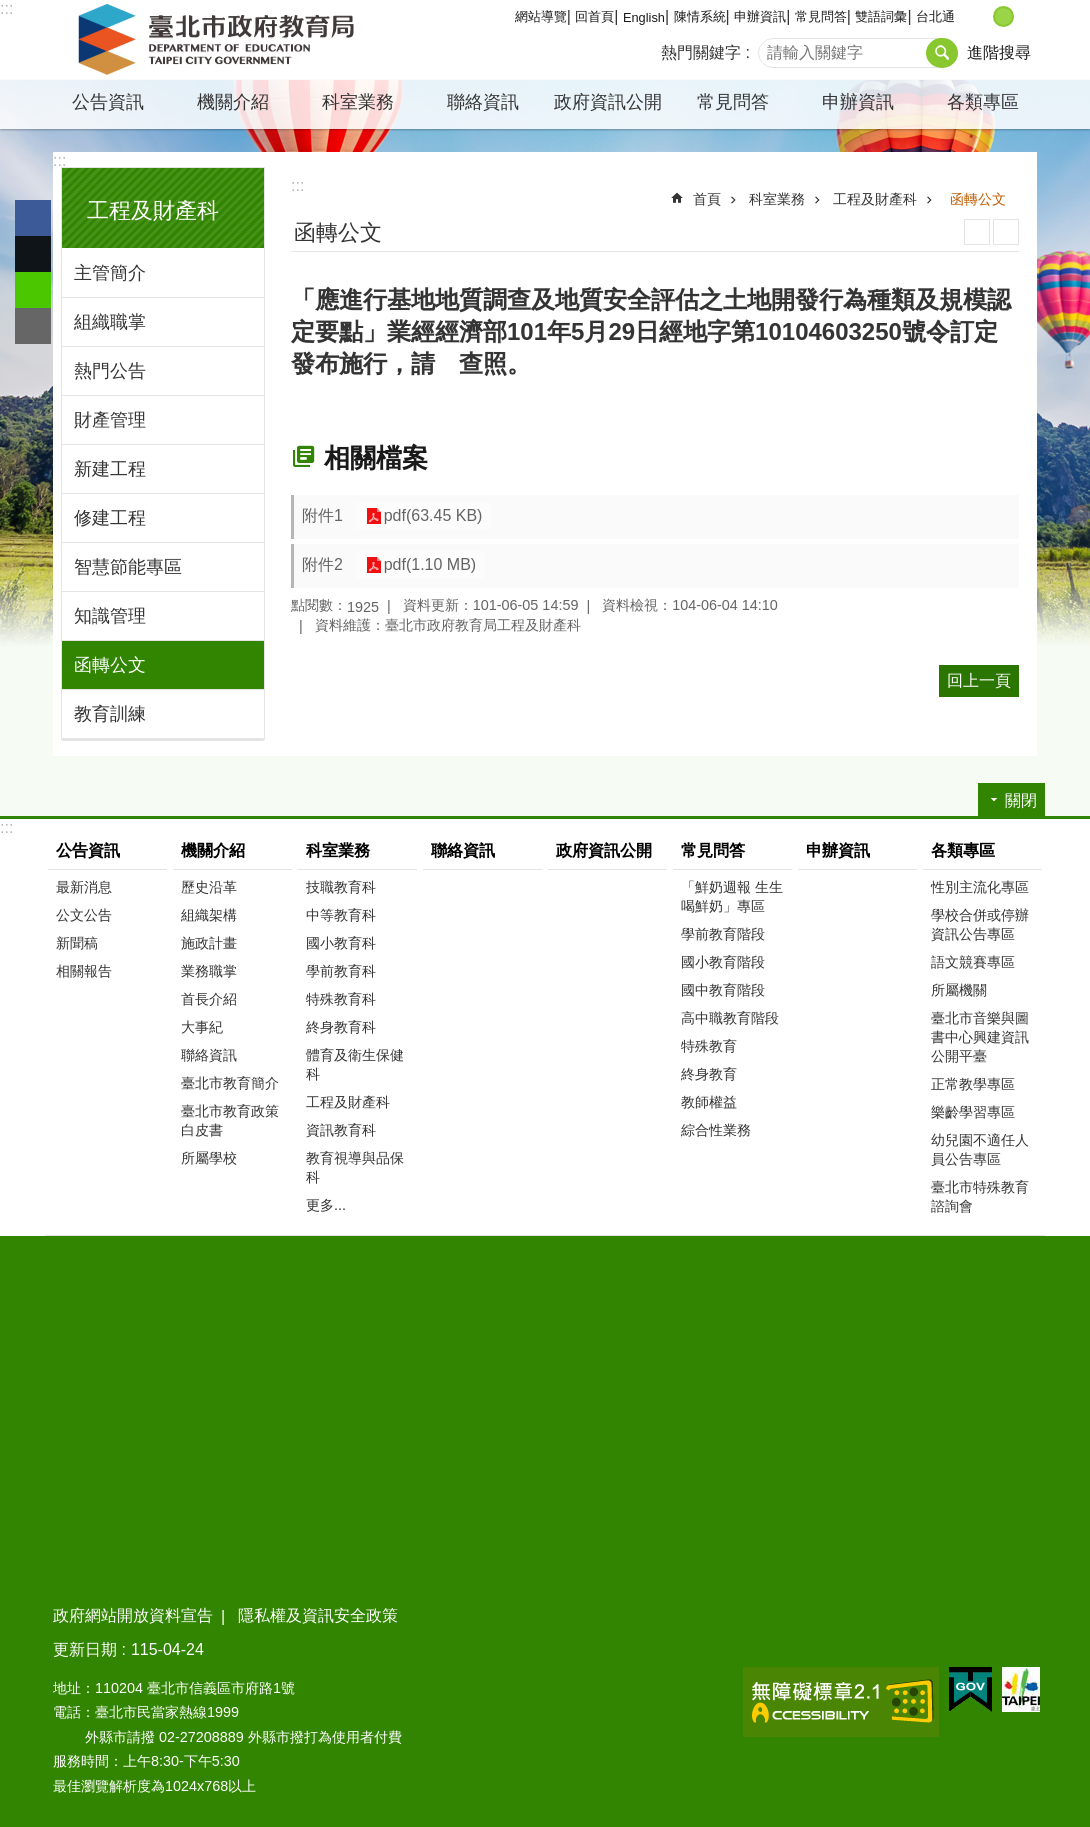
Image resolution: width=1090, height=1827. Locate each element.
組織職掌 (110, 322)
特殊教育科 (341, 999)
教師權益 (709, 1102)
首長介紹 (209, 999)
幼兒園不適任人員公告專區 (980, 1149)
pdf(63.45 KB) (430, 516)
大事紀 (202, 1027)
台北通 (935, 16)
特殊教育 (709, 1046)
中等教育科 (341, 915)
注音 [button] (1006, 232)
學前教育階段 (723, 934)
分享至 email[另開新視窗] (33, 326)
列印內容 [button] (977, 232)
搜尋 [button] (942, 53)
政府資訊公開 (608, 102)
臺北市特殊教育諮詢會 (980, 1196)
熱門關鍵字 (701, 52)
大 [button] (1024, 16)
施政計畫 (209, 943)
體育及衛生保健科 (355, 1064)
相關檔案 (376, 458)
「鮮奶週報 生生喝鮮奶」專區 (732, 896)
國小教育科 (341, 943)
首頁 (707, 199)
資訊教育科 (341, 1130)
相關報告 (84, 971)
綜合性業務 (716, 1130)
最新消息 (84, 887)
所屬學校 (209, 1158)
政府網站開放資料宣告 (133, 1615)
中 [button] (1003, 16)
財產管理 (110, 420)
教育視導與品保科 (355, 1167)
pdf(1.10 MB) (427, 565)
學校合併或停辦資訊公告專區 (980, 924)
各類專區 (983, 102)
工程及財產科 (153, 210)
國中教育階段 (723, 990)
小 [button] (982, 16)
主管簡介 (110, 273)
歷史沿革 (209, 887)
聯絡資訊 (483, 102)
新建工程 (110, 469)
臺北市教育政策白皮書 (230, 1120)
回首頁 (594, 16)
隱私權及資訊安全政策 (318, 1615)
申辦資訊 (760, 16)
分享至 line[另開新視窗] (33, 290)
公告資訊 (108, 102)
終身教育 (709, 1074)
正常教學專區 (973, 1084)
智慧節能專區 (128, 567)
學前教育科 (341, 971)
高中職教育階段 (730, 1018)
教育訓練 (110, 714)
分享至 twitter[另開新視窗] (33, 254)
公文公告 (84, 915)
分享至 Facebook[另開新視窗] (33, 218)
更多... (326, 1205)
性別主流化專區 (980, 887)
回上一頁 (979, 680)
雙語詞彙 (881, 16)
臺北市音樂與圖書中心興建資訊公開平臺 (980, 1037)
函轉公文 (110, 665)
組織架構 (209, 915)
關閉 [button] (1021, 800)
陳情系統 (700, 16)
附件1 (322, 515)
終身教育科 (341, 1027)
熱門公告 (110, 371)
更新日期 (85, 1649)
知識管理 (110, 616)
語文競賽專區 (973, 962)
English (644, 17)
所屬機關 (959, 990)
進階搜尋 (999, 52)
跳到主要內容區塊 (10, 10)
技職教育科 (341, 887)
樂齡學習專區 (973, 1112)
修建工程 (110, 518)
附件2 (322, 564)
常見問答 (821, 16)
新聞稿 (77, 943)
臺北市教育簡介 (230, 1083)
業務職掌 (209, 971)
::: (6, 8)
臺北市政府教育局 (220, 40)
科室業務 (358, 102)
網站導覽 (541, 16)
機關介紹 (233, 102)
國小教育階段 (723, 962)
